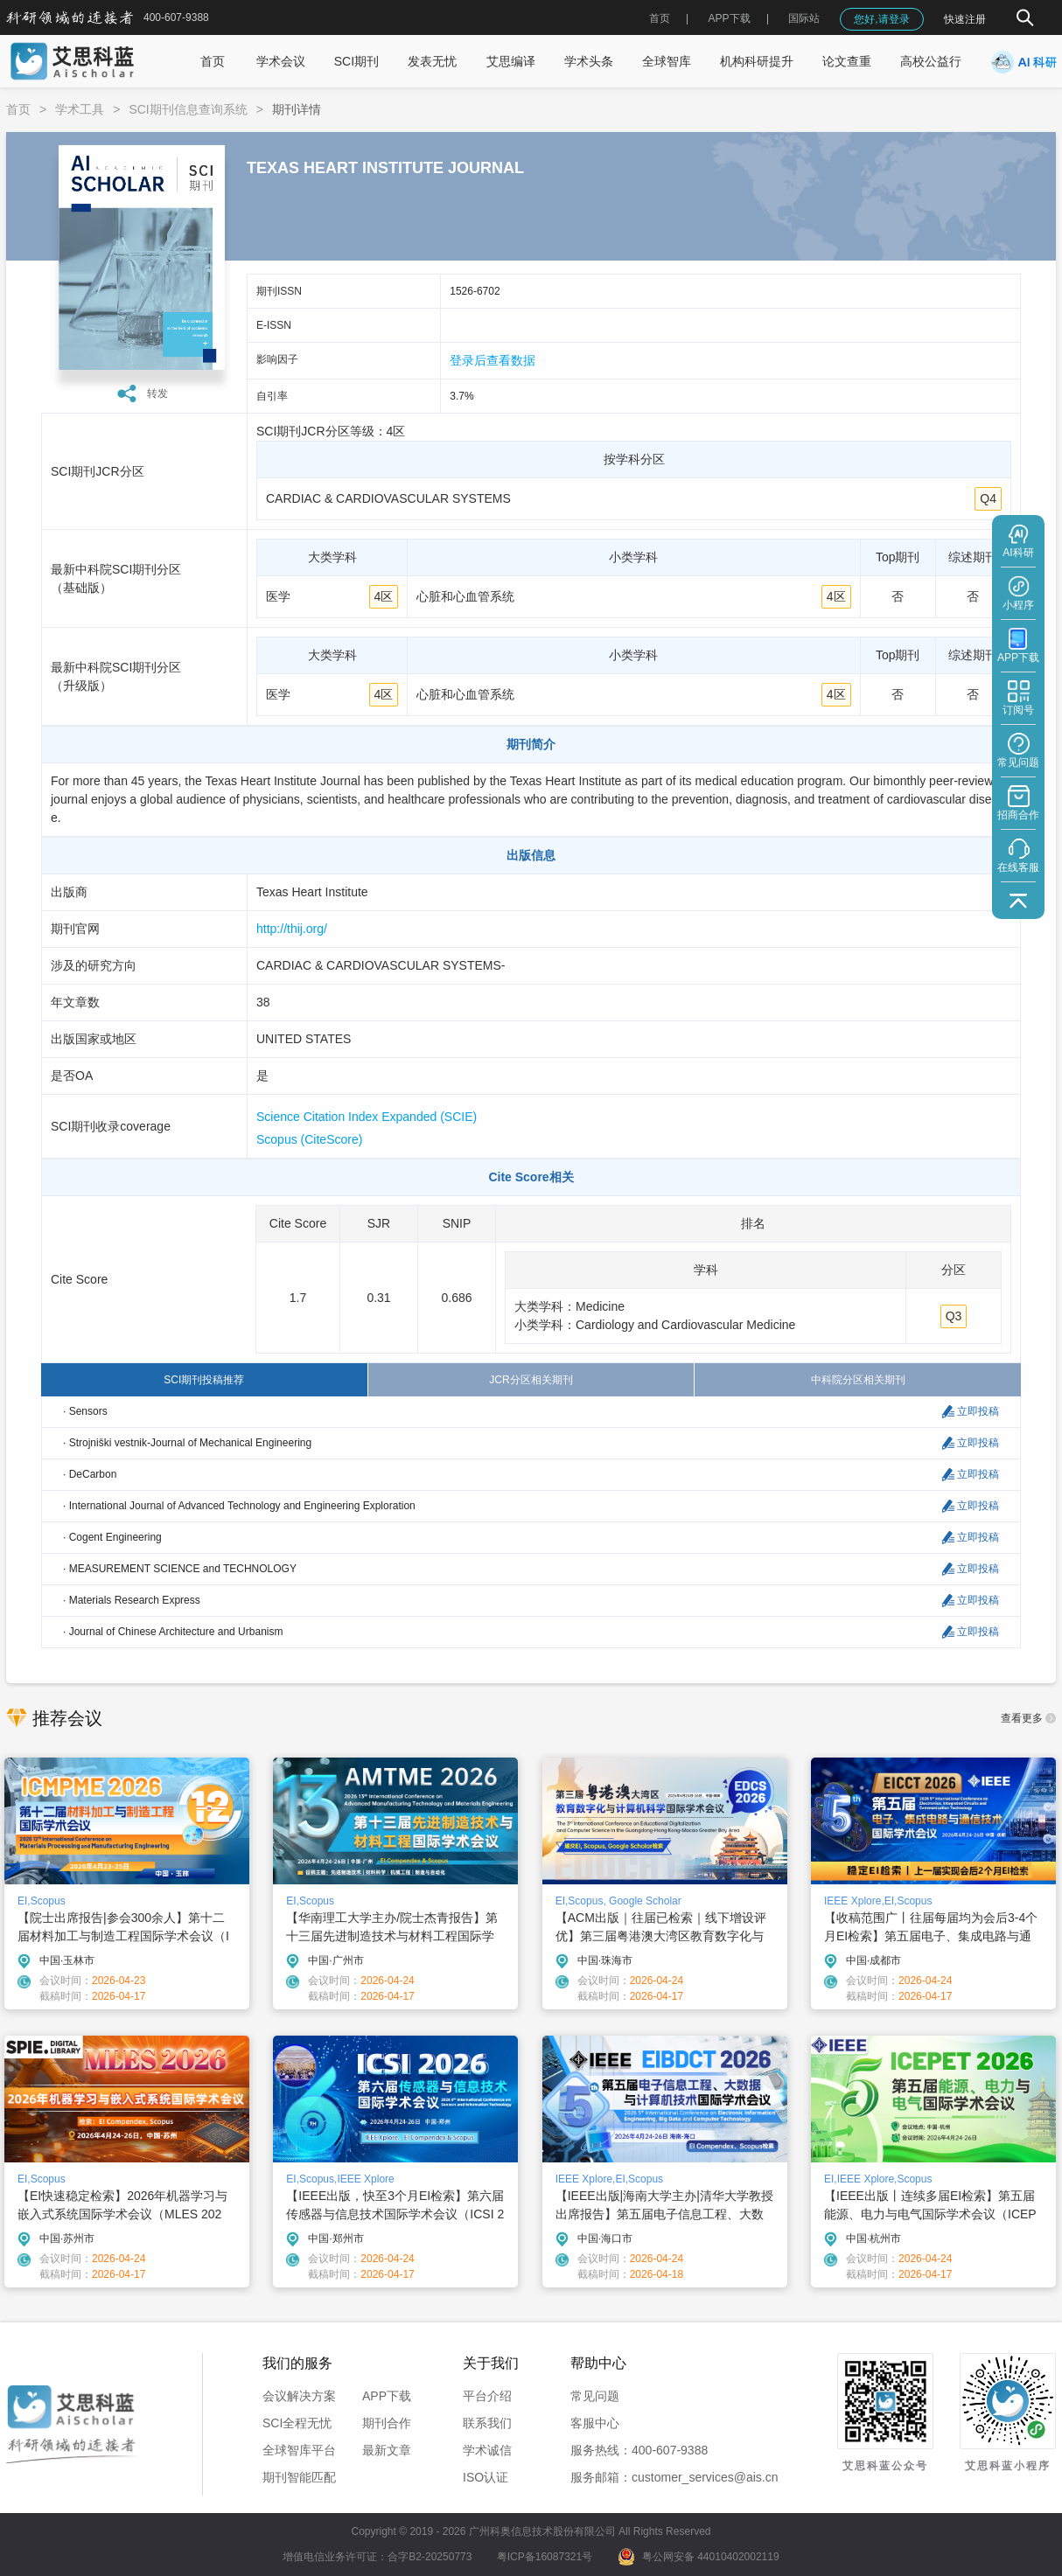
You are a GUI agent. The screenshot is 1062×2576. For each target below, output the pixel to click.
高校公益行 (930, 61)
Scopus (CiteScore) (309, 1139)
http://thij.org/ (291, 929)
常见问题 (594, 2396)
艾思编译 (510, 61)
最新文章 (386, 2450)
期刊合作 (386, 2423)
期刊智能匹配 (299, 2477)
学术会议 (280, 61)
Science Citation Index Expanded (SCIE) (366, 1117)
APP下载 (386, 2396)
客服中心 (594, 2423)
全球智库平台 (299, 2450)
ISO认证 (485, 2477)
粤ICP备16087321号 (544, 2557)
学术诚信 (487, 2450)
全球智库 (666, 61)
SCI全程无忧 (297, 2423)
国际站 (804, 18)
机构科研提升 (756, 61)
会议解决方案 (299, 2396)
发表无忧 (432, 61)
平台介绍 (487, 2396)
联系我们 (487, 2423)
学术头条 (588, 61)
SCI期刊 (356, 61)
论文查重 (846, 61)
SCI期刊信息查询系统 (188, 109)
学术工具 (79, 109)
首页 (659, 18)
